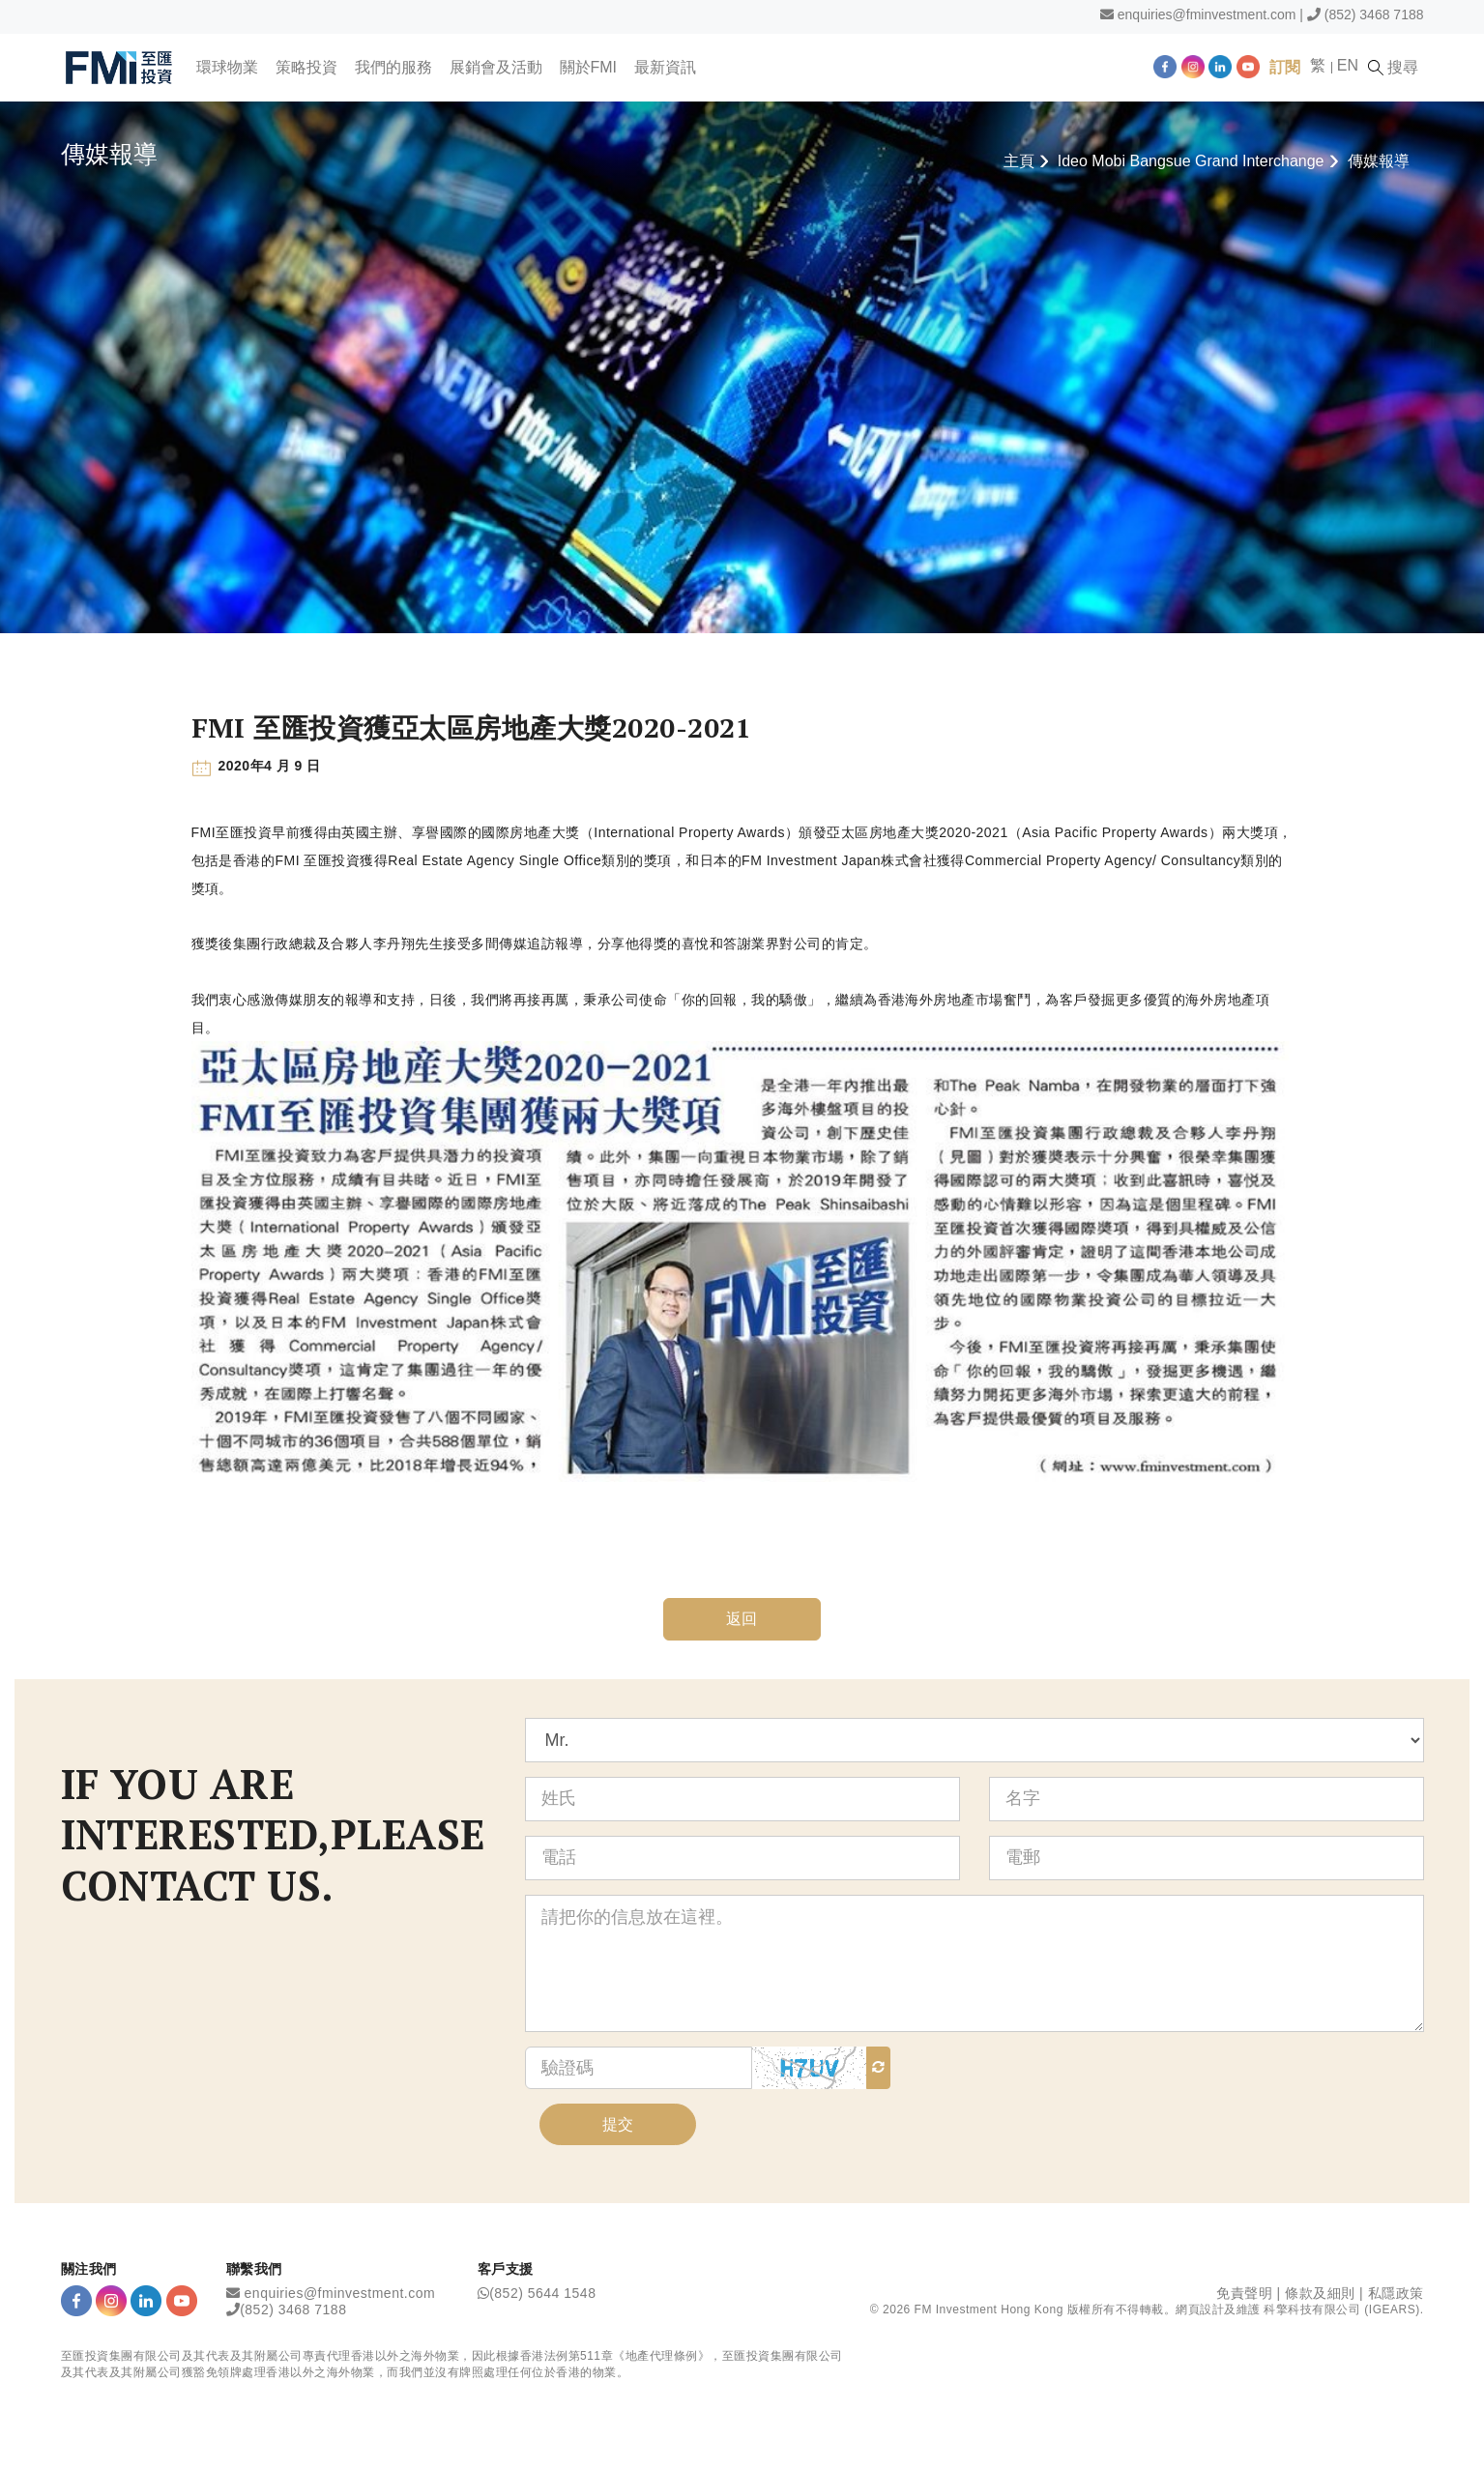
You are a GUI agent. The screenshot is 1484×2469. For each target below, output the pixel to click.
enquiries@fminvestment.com (1207, 14)
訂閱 (1284, 67)
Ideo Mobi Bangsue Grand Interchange (1191, 161)
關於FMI (589, 67)
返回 (742, 1619)
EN (1347, 65)
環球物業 (227, 67)
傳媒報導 (1379, 161)
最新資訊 (665, 67)
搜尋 (1393, 67)
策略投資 (306, 67)
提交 (617, 2124)
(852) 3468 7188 (1374, 14)
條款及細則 (1320, 2293)
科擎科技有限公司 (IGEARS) (1341, 2309)
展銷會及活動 (496, 67)
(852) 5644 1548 (542, 2293)
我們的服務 (393, 67)
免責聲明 (1244, 2293)
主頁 (1019, 161)
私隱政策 (1396, 2293)
